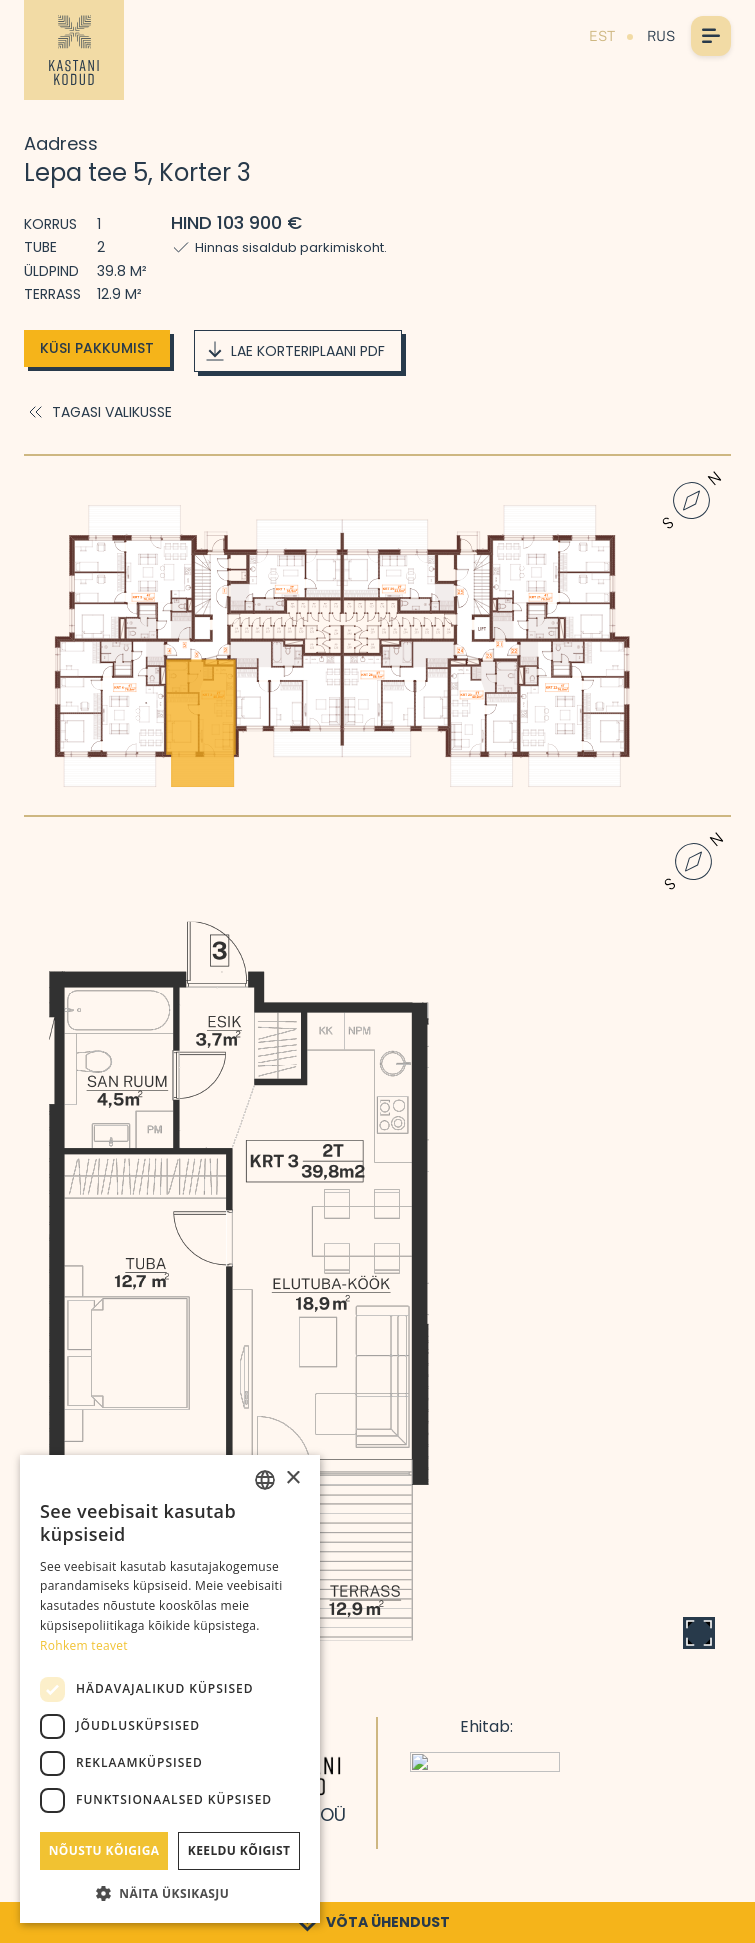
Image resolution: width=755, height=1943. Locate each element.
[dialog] (170, 1689)
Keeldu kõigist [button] (239, 1850)
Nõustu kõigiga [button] (104, 1850)
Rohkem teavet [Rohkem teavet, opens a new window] (84, 1645)
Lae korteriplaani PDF (294, 351)
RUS (661, 36)
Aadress (61, 143)
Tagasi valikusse (98, 412)
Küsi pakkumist (97, 348)
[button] (170, 1893)
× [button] (292, 1478)
